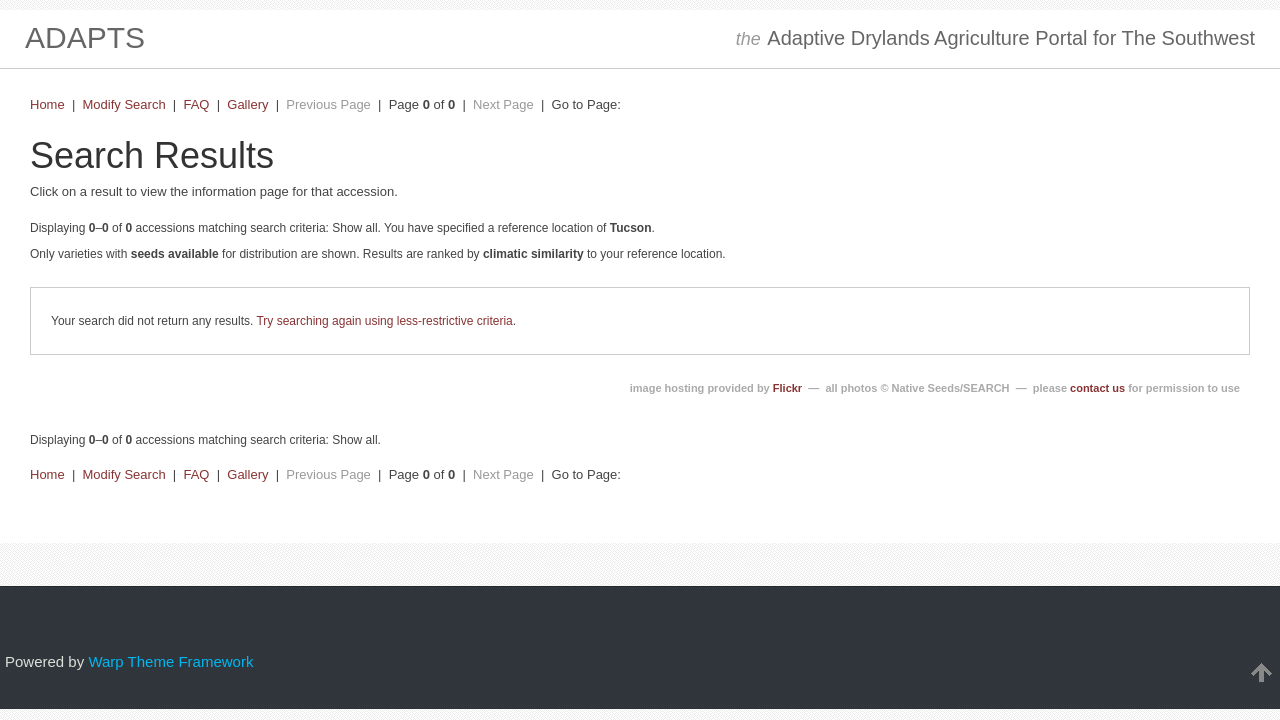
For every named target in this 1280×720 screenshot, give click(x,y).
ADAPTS (85, 37)
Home (47, 104)
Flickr (787, 388)
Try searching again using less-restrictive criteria (384, 321)
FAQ (196, 104)
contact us (1097, 388)
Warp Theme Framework (170, 661)
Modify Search (124, 104)
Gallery (247, 104)
